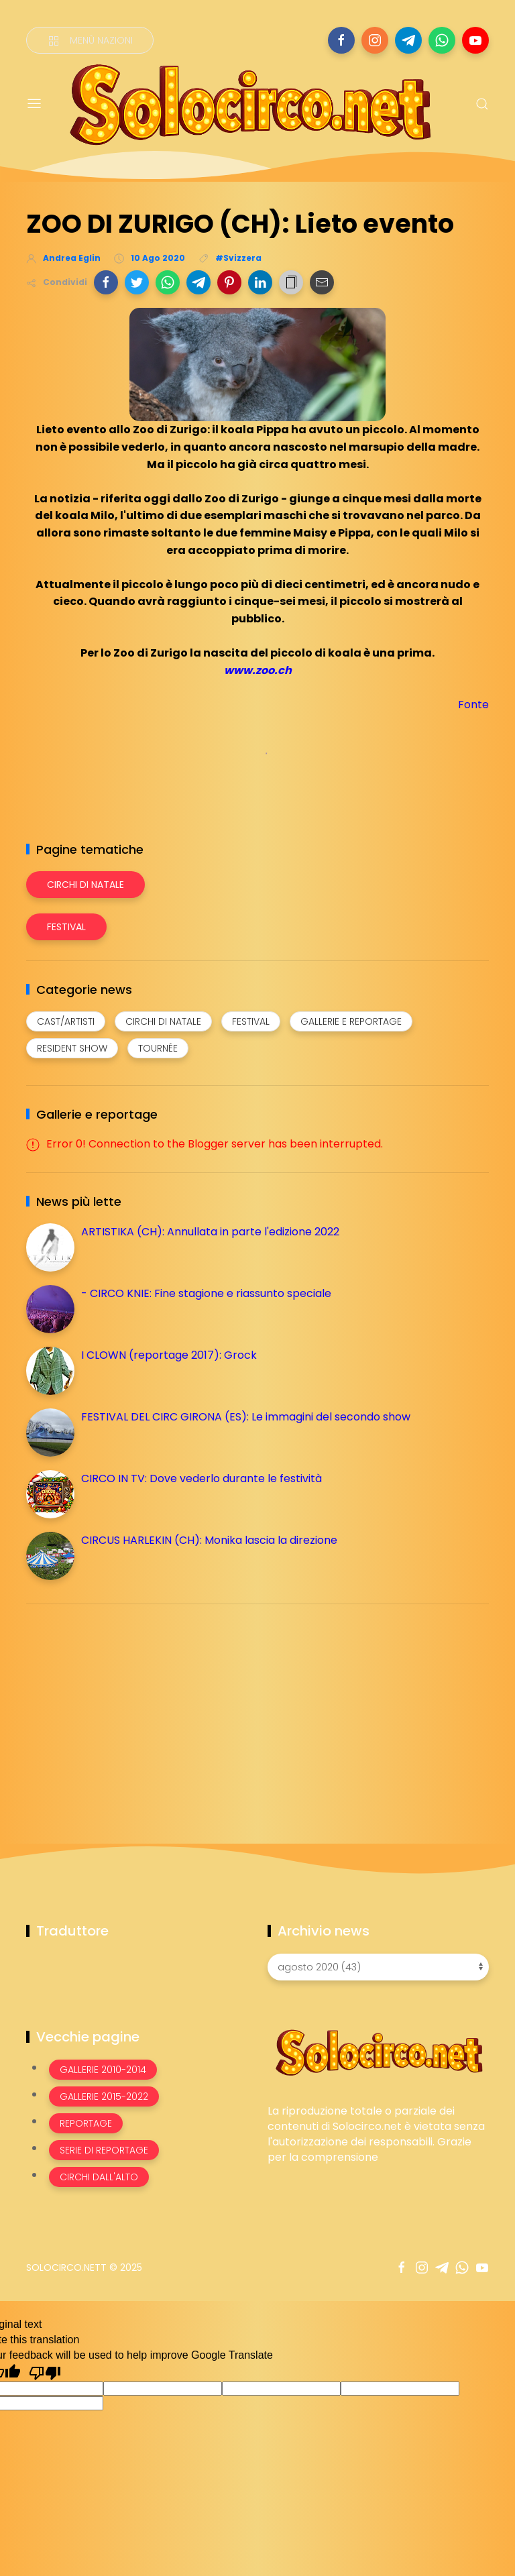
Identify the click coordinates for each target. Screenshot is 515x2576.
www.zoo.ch (258, 670)
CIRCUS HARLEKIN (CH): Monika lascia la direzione (209, 1540)
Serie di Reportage (104, 2150)
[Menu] (34, 104)
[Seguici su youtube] (475, 40)
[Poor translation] (45, 2372)
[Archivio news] (378, 1967)
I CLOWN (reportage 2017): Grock (169, 1355)
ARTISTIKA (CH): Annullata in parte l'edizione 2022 (210, 1231)
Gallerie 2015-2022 (104, 2096)
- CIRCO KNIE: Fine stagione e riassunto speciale (206, 1293)
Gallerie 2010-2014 (103, 2069)
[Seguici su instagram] (374, 40)
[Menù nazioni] (90, 40)
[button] (106, 282)
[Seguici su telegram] (408, 40)
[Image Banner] (378, 2052)
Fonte (473, 704)
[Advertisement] (126, 1708)
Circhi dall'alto (99, 2177)
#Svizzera (238, 258)
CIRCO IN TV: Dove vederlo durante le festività (201, 1478)
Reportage (86, 2123)
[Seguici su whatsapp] (441, 40)
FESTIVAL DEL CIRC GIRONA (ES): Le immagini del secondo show (245, 1416)
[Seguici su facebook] (341, 40)
